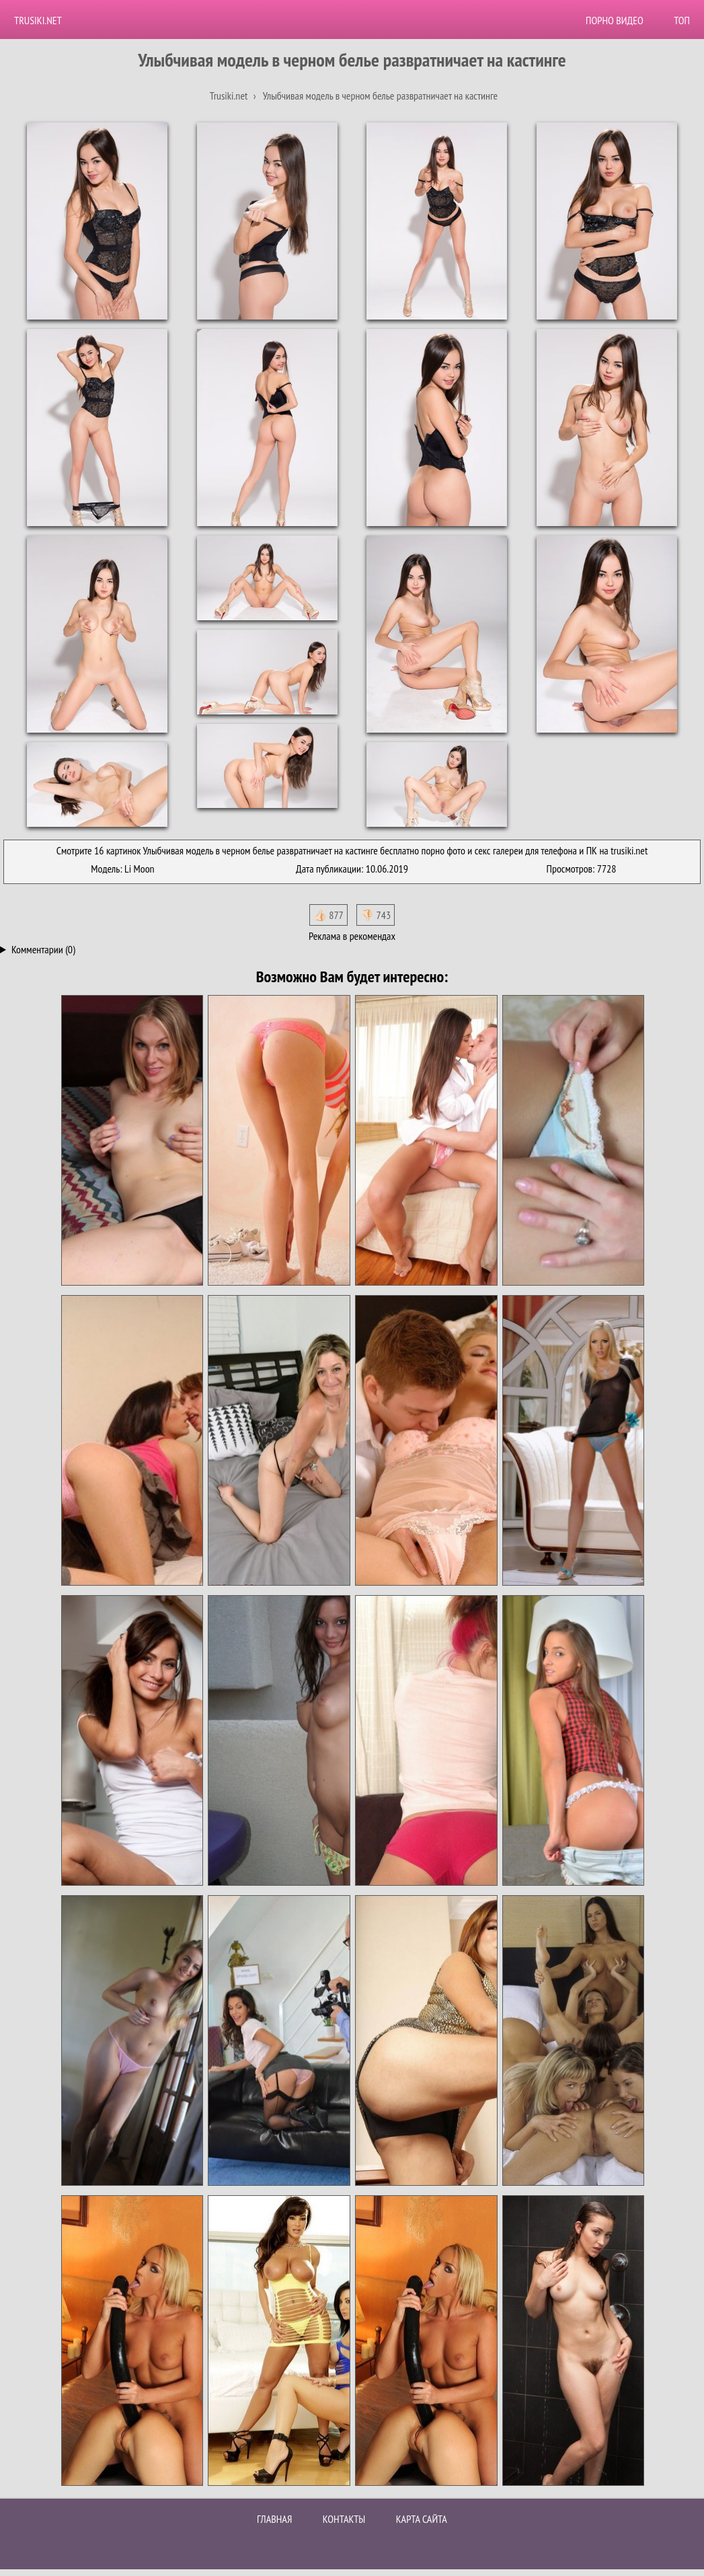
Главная (274, 2519)
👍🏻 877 (328, 915)
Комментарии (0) (43, 949)
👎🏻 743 (375, 915)
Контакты (344, 2519)
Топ (682, 20)
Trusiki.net (38, 20)
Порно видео (614, 20)
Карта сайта (421, 2519)
